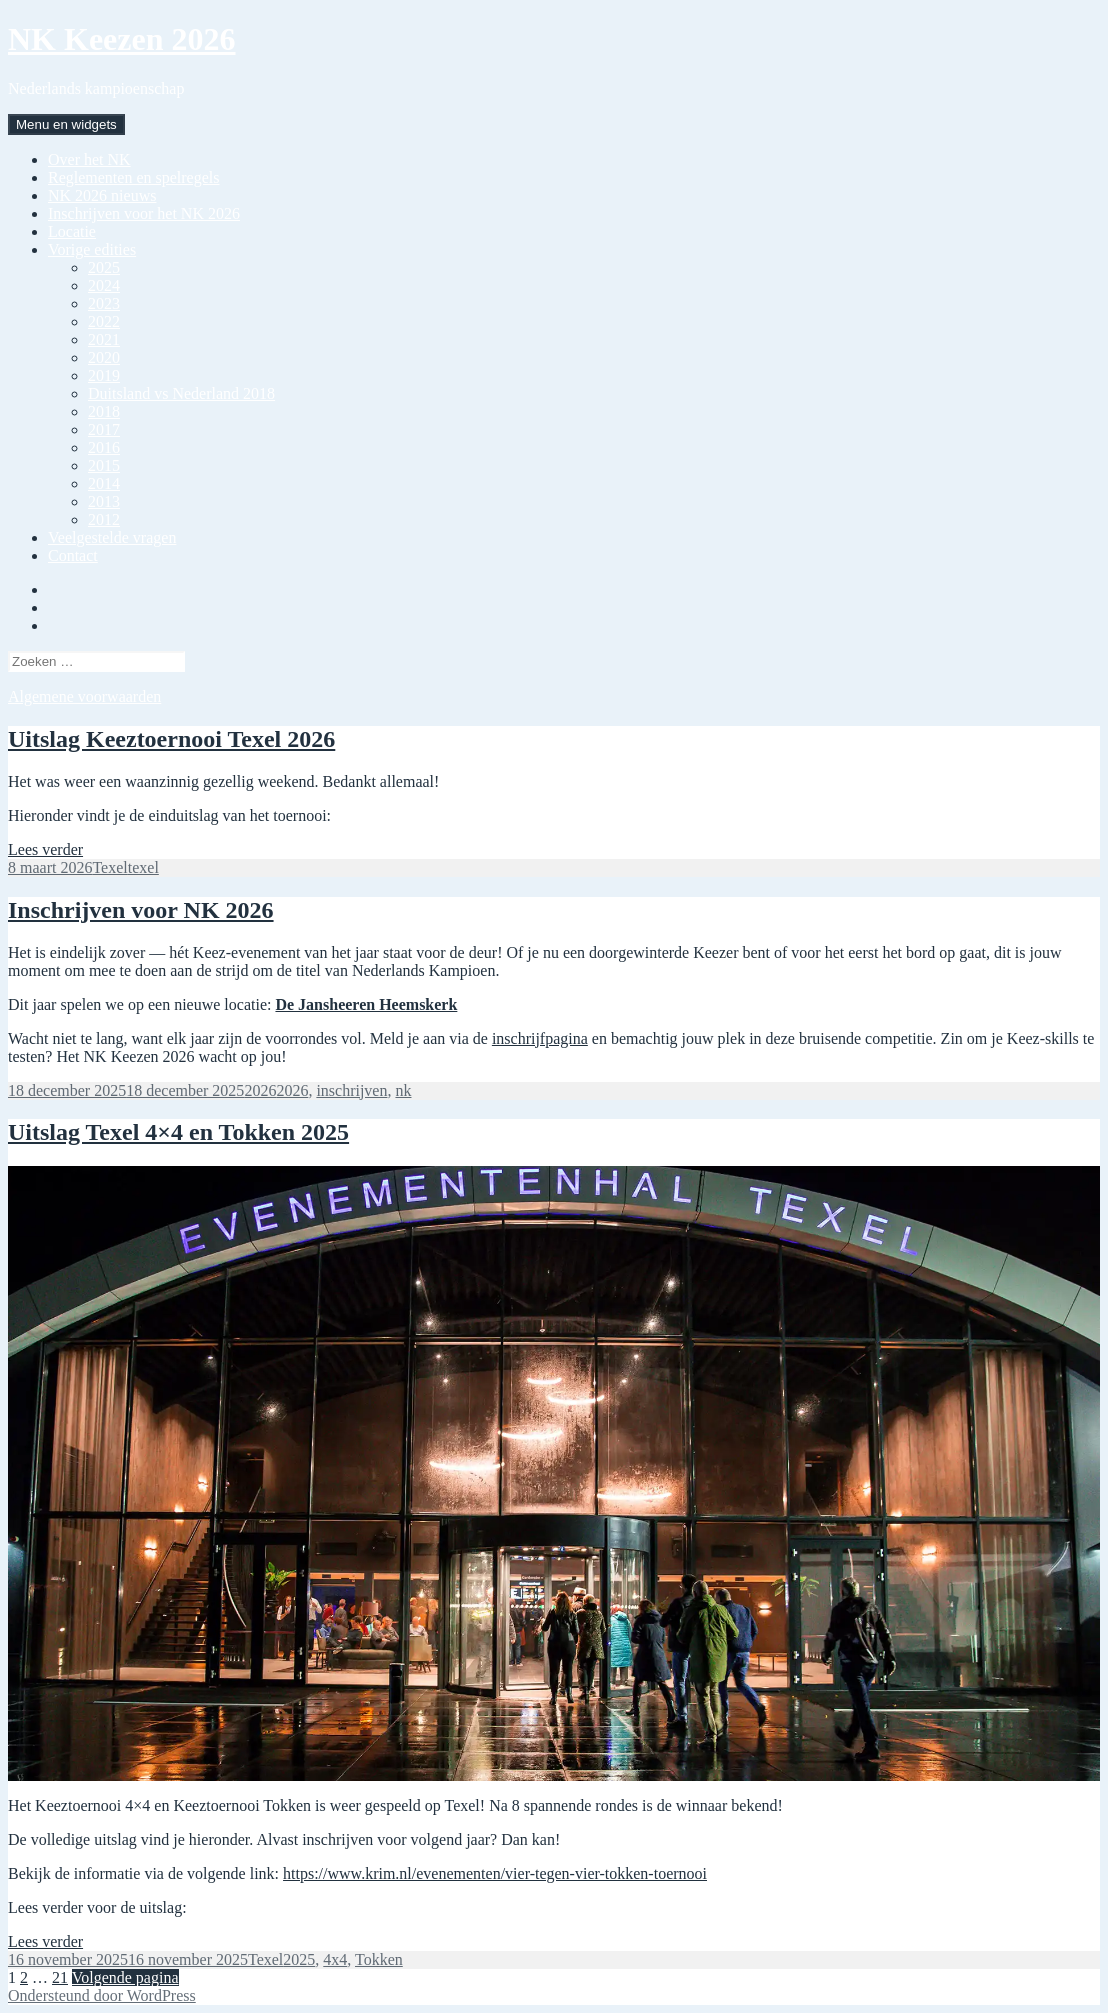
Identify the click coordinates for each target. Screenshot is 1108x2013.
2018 (104, 411)
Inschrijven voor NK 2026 (141, 910)
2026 (260, 1090)
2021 (104, 339)
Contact (73, 555)
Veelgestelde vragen (112, 537)
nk (403, 1090)
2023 (104, 303)
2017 (104, 429)
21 (60, 1977)
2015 (104, 465)
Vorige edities (92, 249)
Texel (109, 867)
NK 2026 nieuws (102, 195)
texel (143, 867)
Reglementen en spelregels (134, 177)
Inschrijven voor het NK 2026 (144, 213)
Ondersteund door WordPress (102, 1995)
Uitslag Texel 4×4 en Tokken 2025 (178, 1132)
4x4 (335, 1959)
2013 (104, 501)
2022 (104, 321)
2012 (104, 519)
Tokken (379, 1959)
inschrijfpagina (540, 1038)
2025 (104, 267)
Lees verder (45, 849)
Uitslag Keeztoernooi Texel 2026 (171, 739)
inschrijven (351, 1090)
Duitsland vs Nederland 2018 (181, 393)
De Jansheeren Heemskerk (366, 1004)
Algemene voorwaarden (84, 696)
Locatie (72, 231)
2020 (104, 357)
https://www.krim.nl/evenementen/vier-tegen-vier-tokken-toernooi (495, 1873)
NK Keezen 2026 (122, 39)
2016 (104, 447)
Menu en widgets (66, 124)
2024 (104, 285)
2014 (104, 483)
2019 (104, 375)
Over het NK (89, 159)
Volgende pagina (125, 1977)
